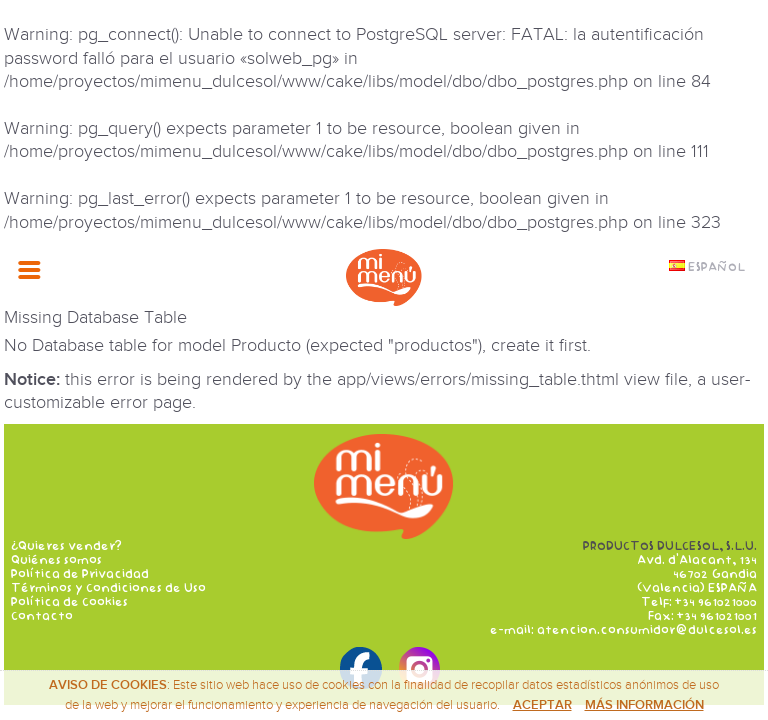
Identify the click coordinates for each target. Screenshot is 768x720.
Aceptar (542, 705)
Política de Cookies (69, 602)
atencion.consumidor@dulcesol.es (647, 630)
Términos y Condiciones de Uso (108, 588)
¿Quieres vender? (66, 546)
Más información (644, 705)
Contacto (42, 616)
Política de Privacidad (80, 574)
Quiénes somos (56, 560)
